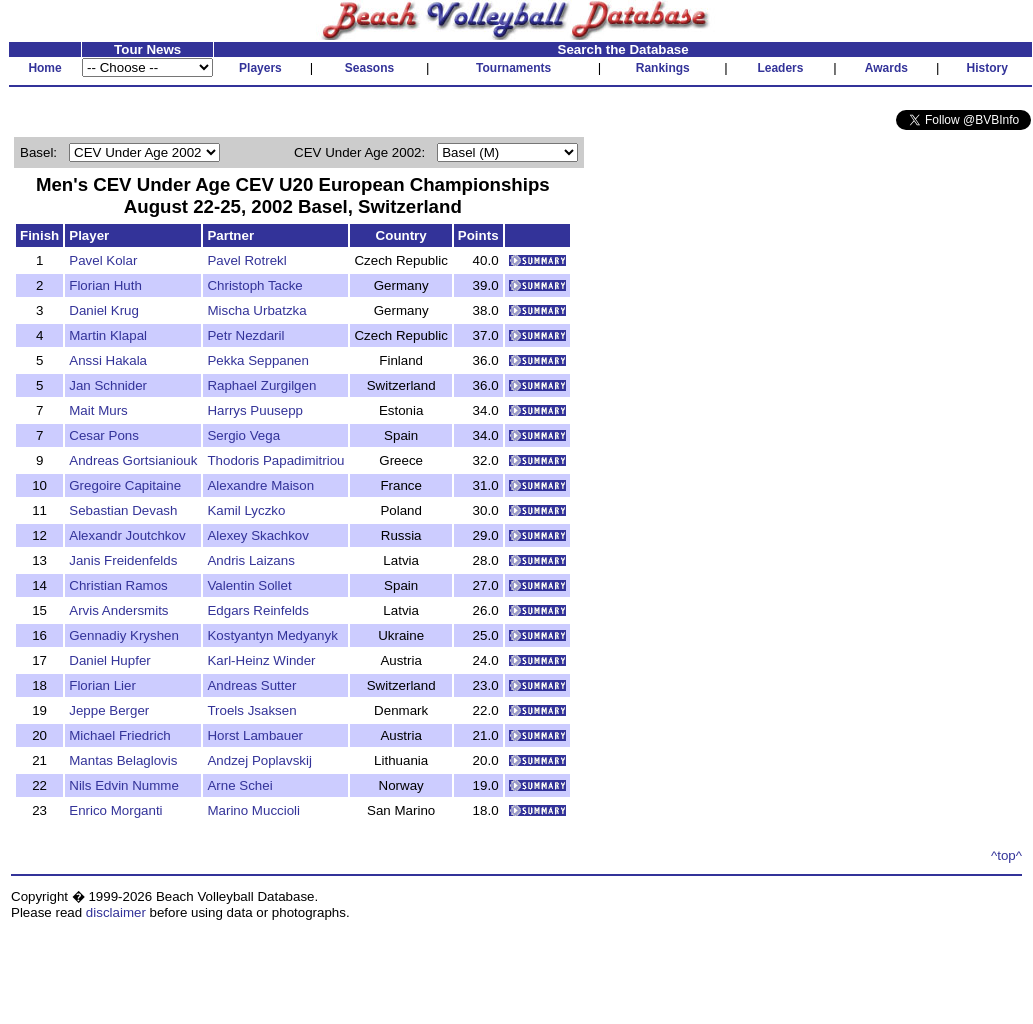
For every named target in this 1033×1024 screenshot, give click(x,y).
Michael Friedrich (119, 735)
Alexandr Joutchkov (127, 535)
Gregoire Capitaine (125, 485)
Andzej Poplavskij (259, 760)
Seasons (369, 68)
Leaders (780, 68)
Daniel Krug (104, 310)
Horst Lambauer (255, 735)
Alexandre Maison (260, 485)
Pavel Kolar (103, 260)
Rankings (663, 68)
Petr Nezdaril (245, 335)
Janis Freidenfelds (123, 560)
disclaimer (116, 912)
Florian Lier (102, 685)
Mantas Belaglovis (123, 760)
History (987, 68)
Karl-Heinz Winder (261, 660)
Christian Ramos (118, 585)
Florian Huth (105, 285)
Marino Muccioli (253, 810)
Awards (886, 68)
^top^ (1006, 855)
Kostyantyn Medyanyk (272, 635)
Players (260, 68)
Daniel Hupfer (110, 660)
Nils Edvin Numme (124, 785)
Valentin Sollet (249, 585)
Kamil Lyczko (246, 510)
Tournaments (513, 68)
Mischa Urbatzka (256, 310)
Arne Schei (239, 785)
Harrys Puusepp (255, 410)
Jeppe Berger (109, 710)
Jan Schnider (108, 385)
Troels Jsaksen (251, 710)
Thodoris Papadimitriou (275, 460)
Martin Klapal (108, 335)
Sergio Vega (243, 435)
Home (44, 68)
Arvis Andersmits (118, 610)
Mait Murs (98, 410)
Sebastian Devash (123, 510)
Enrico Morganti (115, 810)
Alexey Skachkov (258, 535)
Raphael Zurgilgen (261, 385)
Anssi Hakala (108, 360)
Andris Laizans (250, 560)
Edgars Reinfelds (258, 610)
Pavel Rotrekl (246, 260)
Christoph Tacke (254, 285)
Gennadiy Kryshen (124, 635)
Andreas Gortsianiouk (133, 460)
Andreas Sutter (251, 685)
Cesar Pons (104, 435)
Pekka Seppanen (258, 360)
